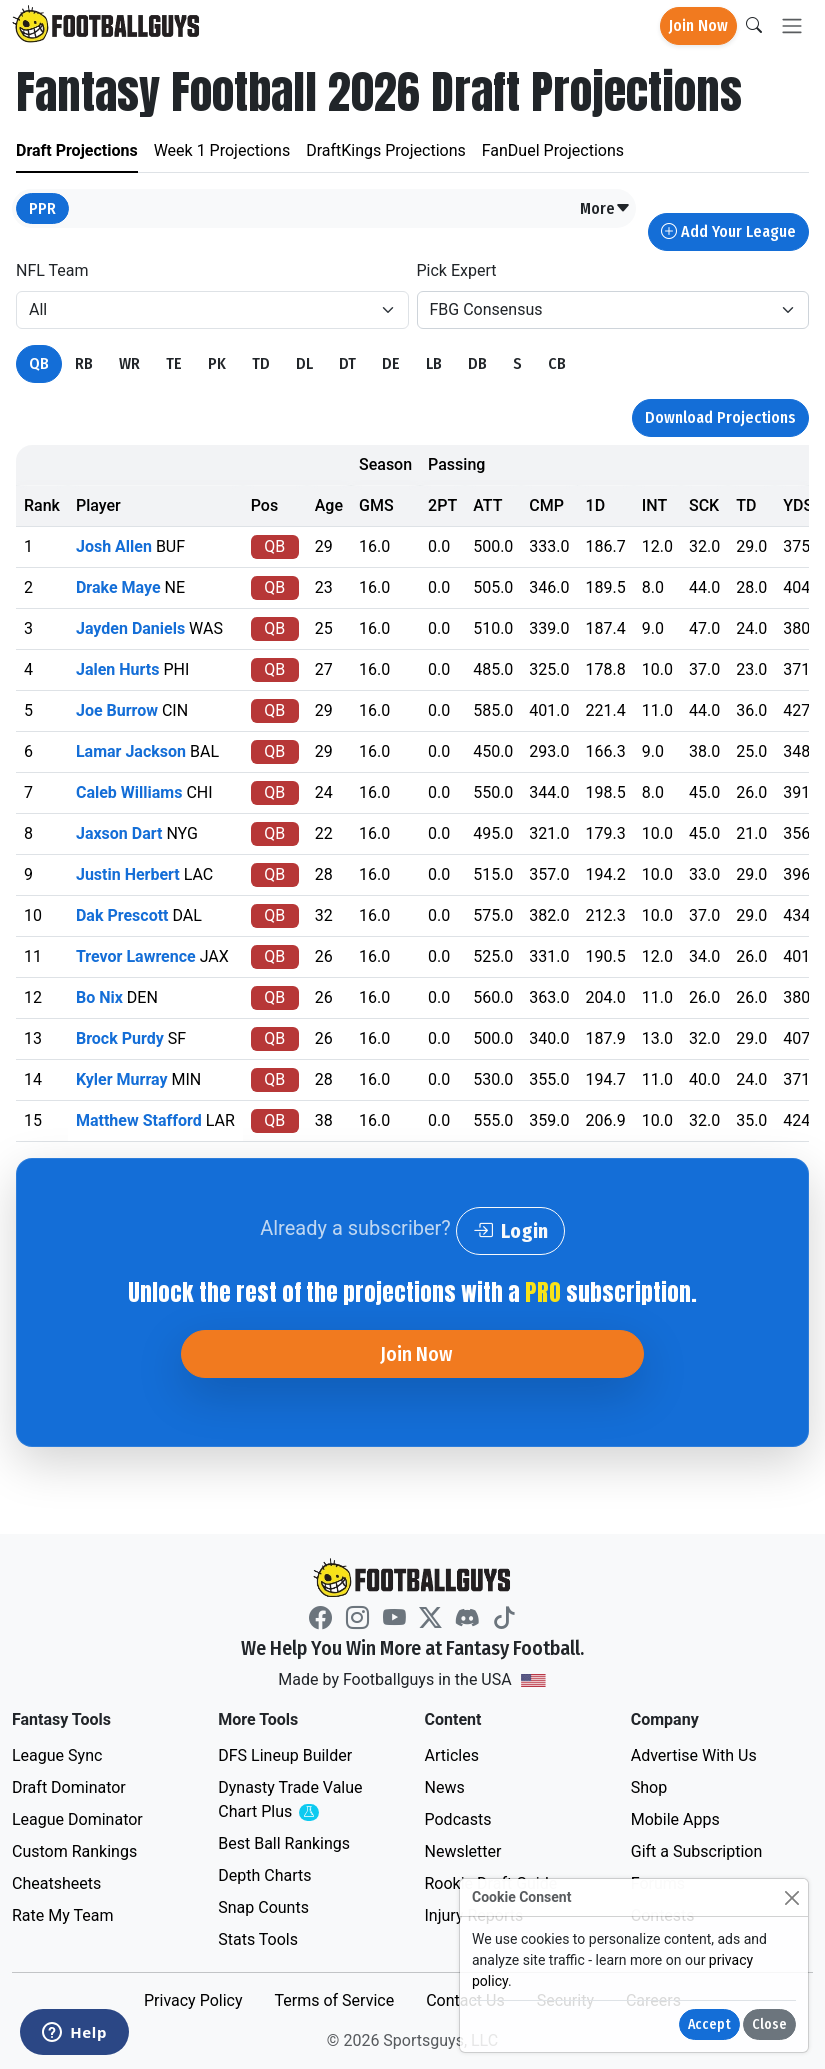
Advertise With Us (694, 1755)
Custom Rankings (74, 1851)
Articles (452, 1755)
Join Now (698, 25)
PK (217, 363)
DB (477, 363)
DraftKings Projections (386, 150)
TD (261, 363)
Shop (649, 1787)
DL (304, 363)
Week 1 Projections (222, 150)
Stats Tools (258, 1939)
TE (174, 363)
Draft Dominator (69, 1787)
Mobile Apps (675, 1819)
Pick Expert (457, 270)
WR (129, 363)
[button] (605, 209)
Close (769, 2024)
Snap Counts (263, 1907)
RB (84, 363)
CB (557, 363)
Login (510, 1231)
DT (347, 363)
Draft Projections (77, 150)
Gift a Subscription (697, 1851)
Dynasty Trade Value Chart (294, 1800)
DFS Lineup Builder (285, 1755)
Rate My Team (62, 1915)
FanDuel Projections (553, 150)
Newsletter (463, 1851)
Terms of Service (334, 2000)
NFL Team (52, 270)
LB (434, 363)
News (445, 1787)
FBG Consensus (486, 309)
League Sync (57, 1755)
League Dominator (77, 1819)
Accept (709, 2024)
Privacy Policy (193, 2000)
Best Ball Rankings (284, 1843)
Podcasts (458, 1819)
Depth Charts (264, 1875)
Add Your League (728, 231)
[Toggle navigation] (792, 26)
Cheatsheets (56, 1883)
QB (39, 363)
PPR (42, 208)
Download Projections (720, 417)
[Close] (791, 1897)
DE (391, 363)
